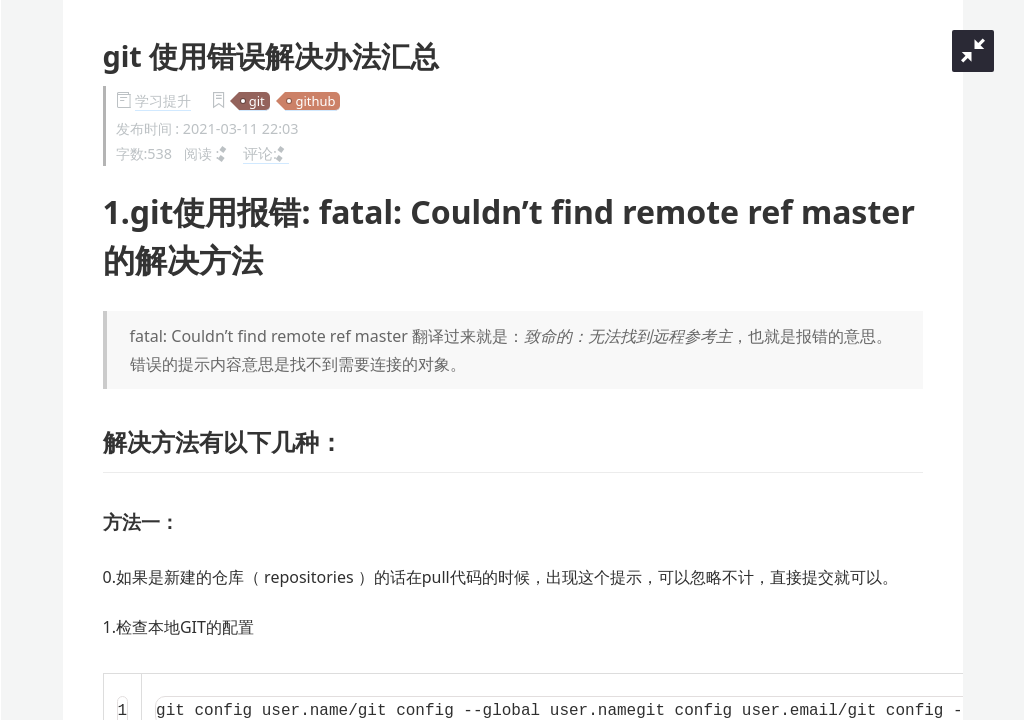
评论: (266, 153)
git (257, 101)
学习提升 (163, 100)
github (315, 101)
